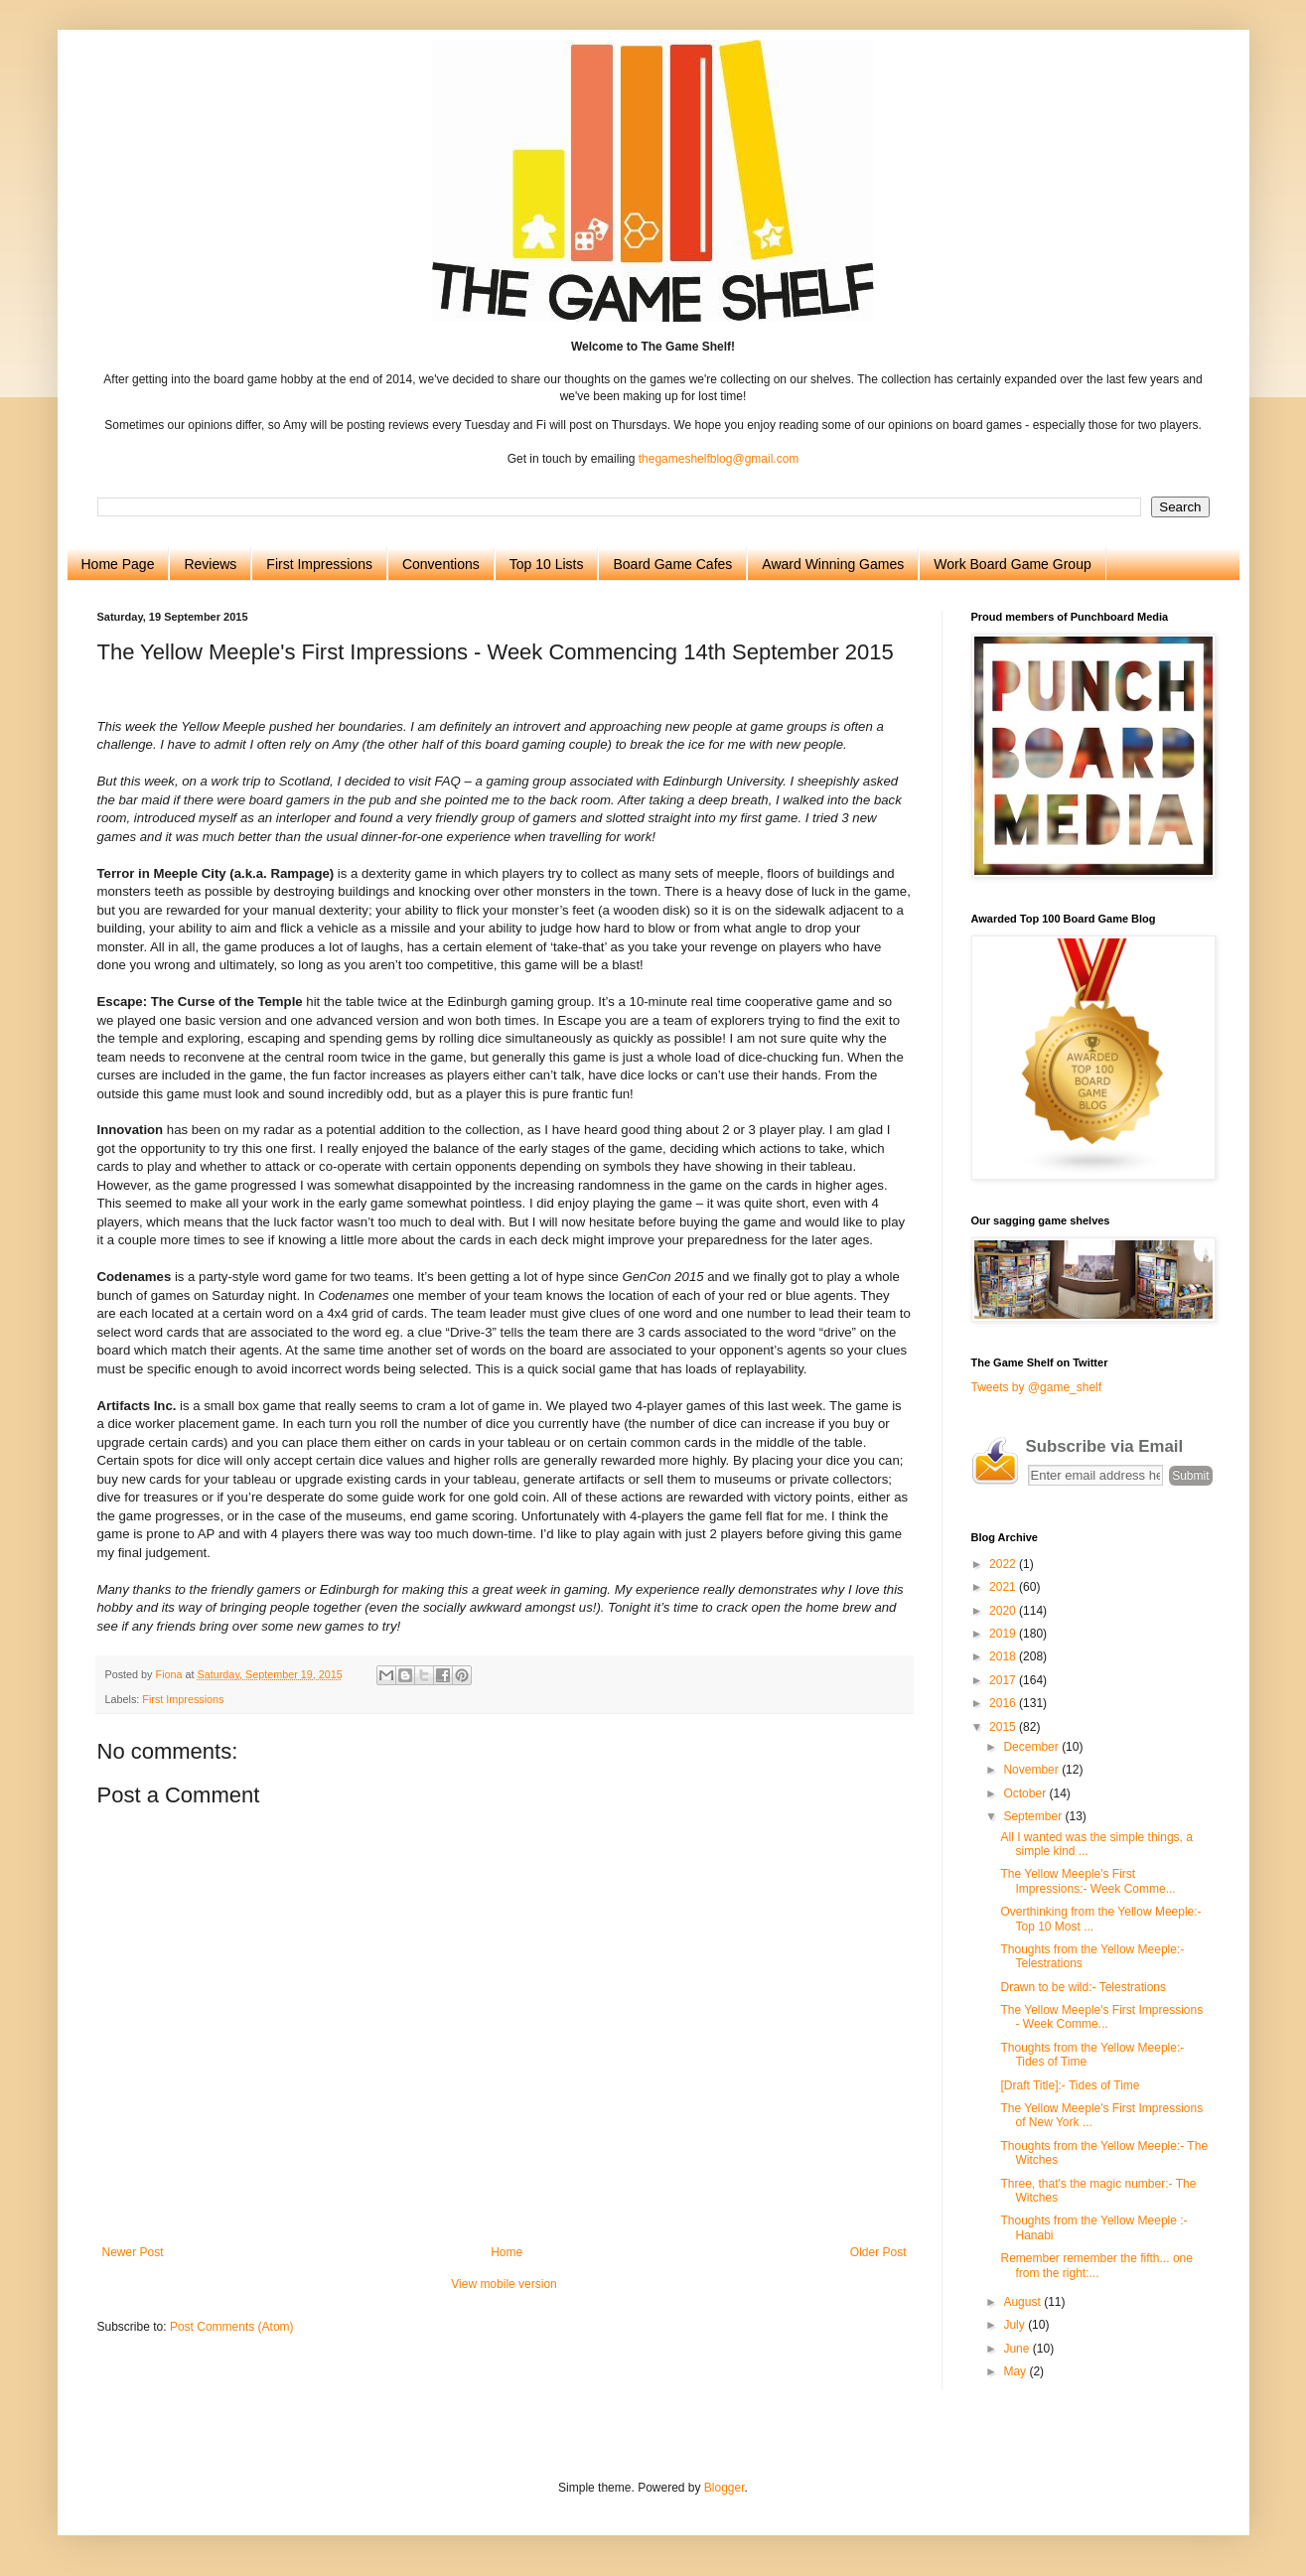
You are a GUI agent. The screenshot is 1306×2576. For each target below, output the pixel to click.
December (1032, 1747)
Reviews (210, 564)
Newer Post (133, 2252)
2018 (1004, 1656)
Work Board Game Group (1012, 564)
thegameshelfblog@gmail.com (719, 459)
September (1034, 1816)
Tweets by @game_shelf (1036, 1387)
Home (506, 2252)
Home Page (118, 564)
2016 (1004, 1703)
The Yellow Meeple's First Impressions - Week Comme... (1101, 2017)
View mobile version (504, 2284)
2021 (1004, 1587)
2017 (1004, 1680)
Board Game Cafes (672, 564)
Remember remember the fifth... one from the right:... (1096, 2265)
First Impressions (319, 564)
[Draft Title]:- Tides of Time (1069, 2085)
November (1032, 1770)
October (1026, 1793)
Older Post (878, 2252)
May (1016, 2371)
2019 (1004, 1634)
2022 (1004, 1564)
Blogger (724, 2488)
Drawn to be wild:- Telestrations (1083, 1987)
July (1015, 2325)
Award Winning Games (833, 564)
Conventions (441, 564)
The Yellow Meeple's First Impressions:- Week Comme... (1087, 1881)
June (1017, 2349)
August (1023, 2302)
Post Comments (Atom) (232, 2327)
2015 (1004, 1727)
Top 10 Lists (546, 564)
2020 (1004, 1611)
